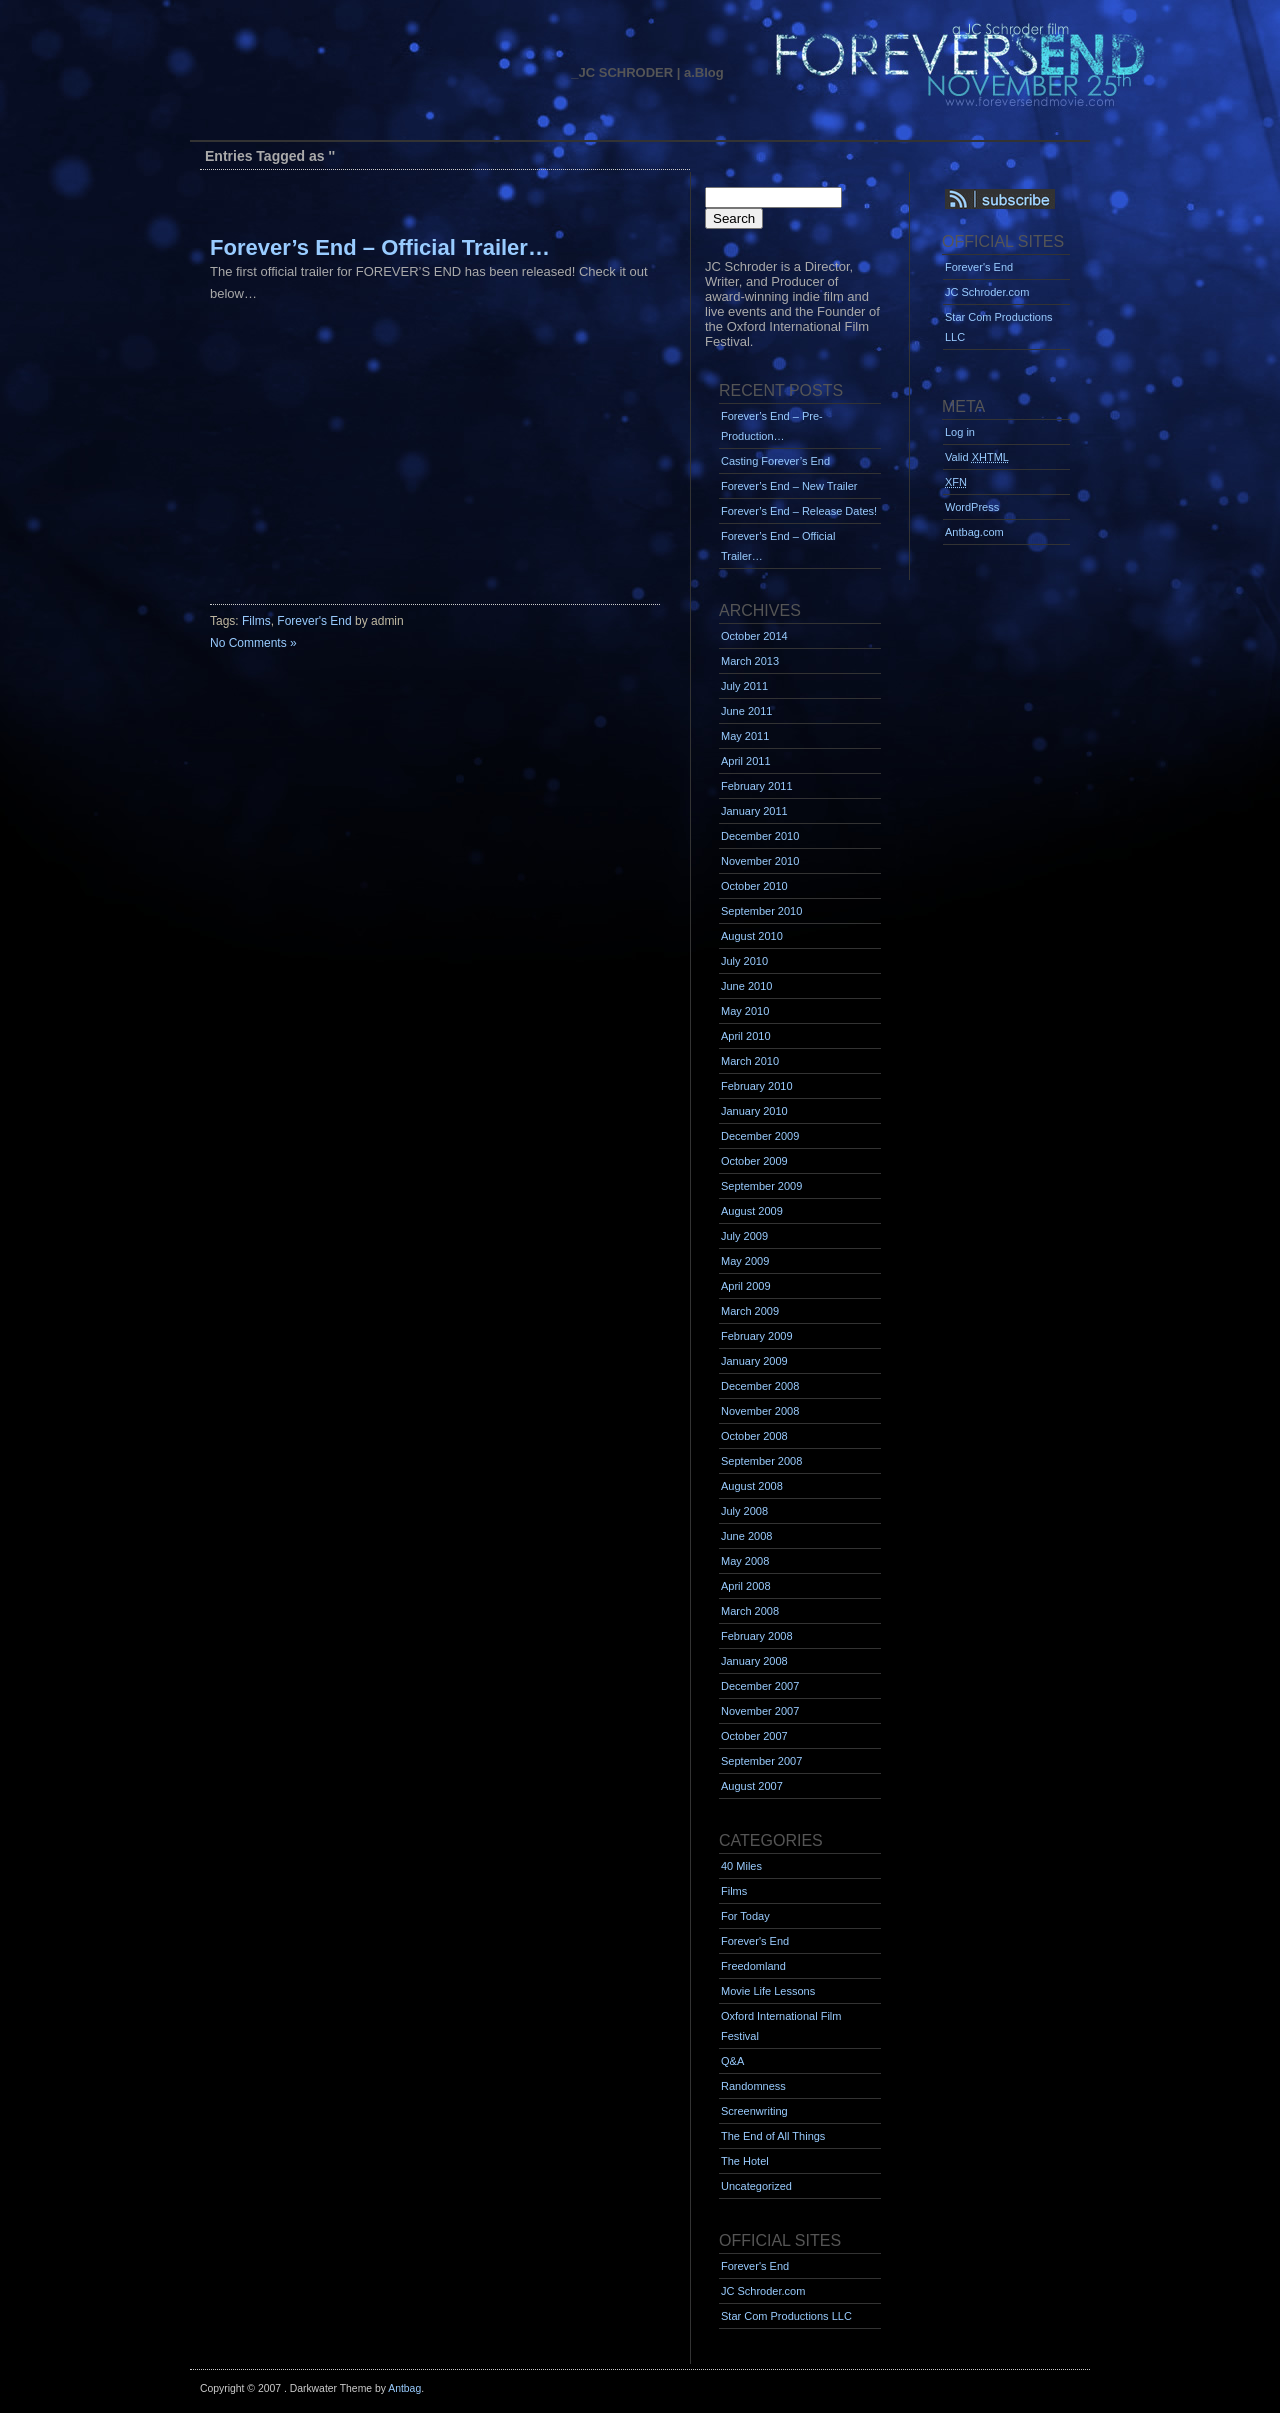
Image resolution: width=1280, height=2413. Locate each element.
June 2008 (746, 1536)
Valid (977, 457)
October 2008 (754, 1436)
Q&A (732, 2061)
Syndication (1027, 200)
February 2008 (757, 1636)
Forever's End (314, 621)
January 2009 (754, 1361)
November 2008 (760, 1411)
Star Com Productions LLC (786, 2316)
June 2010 (746, 986)
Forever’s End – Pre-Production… (772, 426)
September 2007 (761, 1761)
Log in (960, 432)
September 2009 (761, 1186)
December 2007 (760, 1686)
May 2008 (745, 1561)
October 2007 (754, 1736)
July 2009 (744, 1236)
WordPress (972, 507)
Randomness (753, 2086)
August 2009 (752, 1211)
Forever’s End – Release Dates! (799, 511)
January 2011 (754, 811)
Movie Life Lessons (768, 1991)
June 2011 (746, 711)
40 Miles (741, 1866)
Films (256, 621)
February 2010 (757, 1086)
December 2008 (760, 1386)
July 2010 (744, 961)
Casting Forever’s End (775, 461)
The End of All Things (773, 2136)
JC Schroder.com (763, 2291)
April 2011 (746, 761)
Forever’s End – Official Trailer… (380, 247)
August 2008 (752, 1486)
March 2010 (750, 1061)
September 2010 (761, 911)
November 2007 (760, 1711)
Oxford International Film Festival (781, 2026)
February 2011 (757, 786)
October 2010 (754, 886)
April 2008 (746, 1586)
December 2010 (760, 836)
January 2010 (754, 1111)
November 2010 (760, 861)
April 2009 (746, 1286)
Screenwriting (754, 2111)
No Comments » (253, 643)
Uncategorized (756, 2186)
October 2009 (754, 1161)
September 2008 (761, 1461)
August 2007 (752, 1786)
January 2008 (754, 1661)
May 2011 (745, 736)
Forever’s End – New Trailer (789, 486)
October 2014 (754, 636)
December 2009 (760, 1136)
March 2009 (750, 1311)
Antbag (404, 2388)
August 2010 (752, 936)
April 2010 (746, 1036)
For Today (745, 1916)
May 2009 (745, 1261)
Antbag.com (974, 532)
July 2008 (744, 1511)
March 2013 (750, 661)
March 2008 (750, 1611)
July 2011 (744, 686)
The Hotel (745, 2161)
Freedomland (753, 1966)
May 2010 (745, 1011)
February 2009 (757, 1336)
